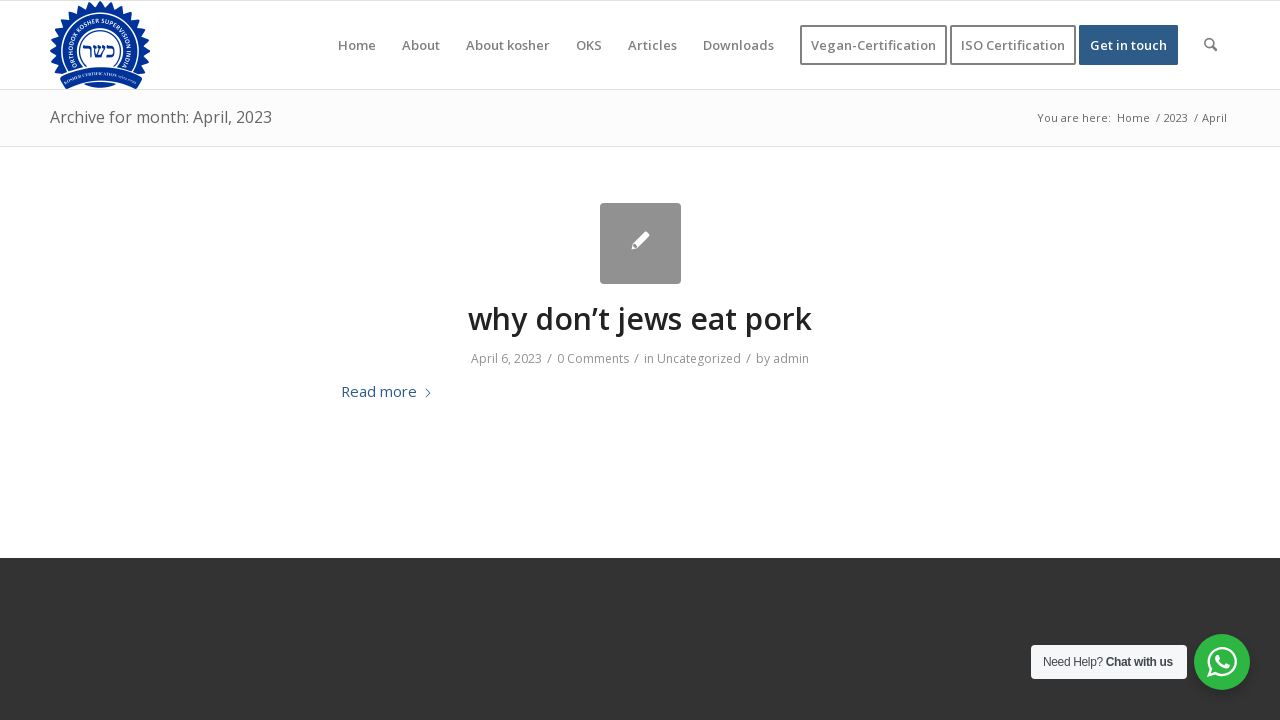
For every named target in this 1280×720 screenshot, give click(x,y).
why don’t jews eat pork (640, 318)
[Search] (1210, 45)
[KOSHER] (100, 45)
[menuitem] (357, 45)
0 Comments (593, 358)
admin (791, 358)
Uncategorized (699, 358)
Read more (387, 391)
